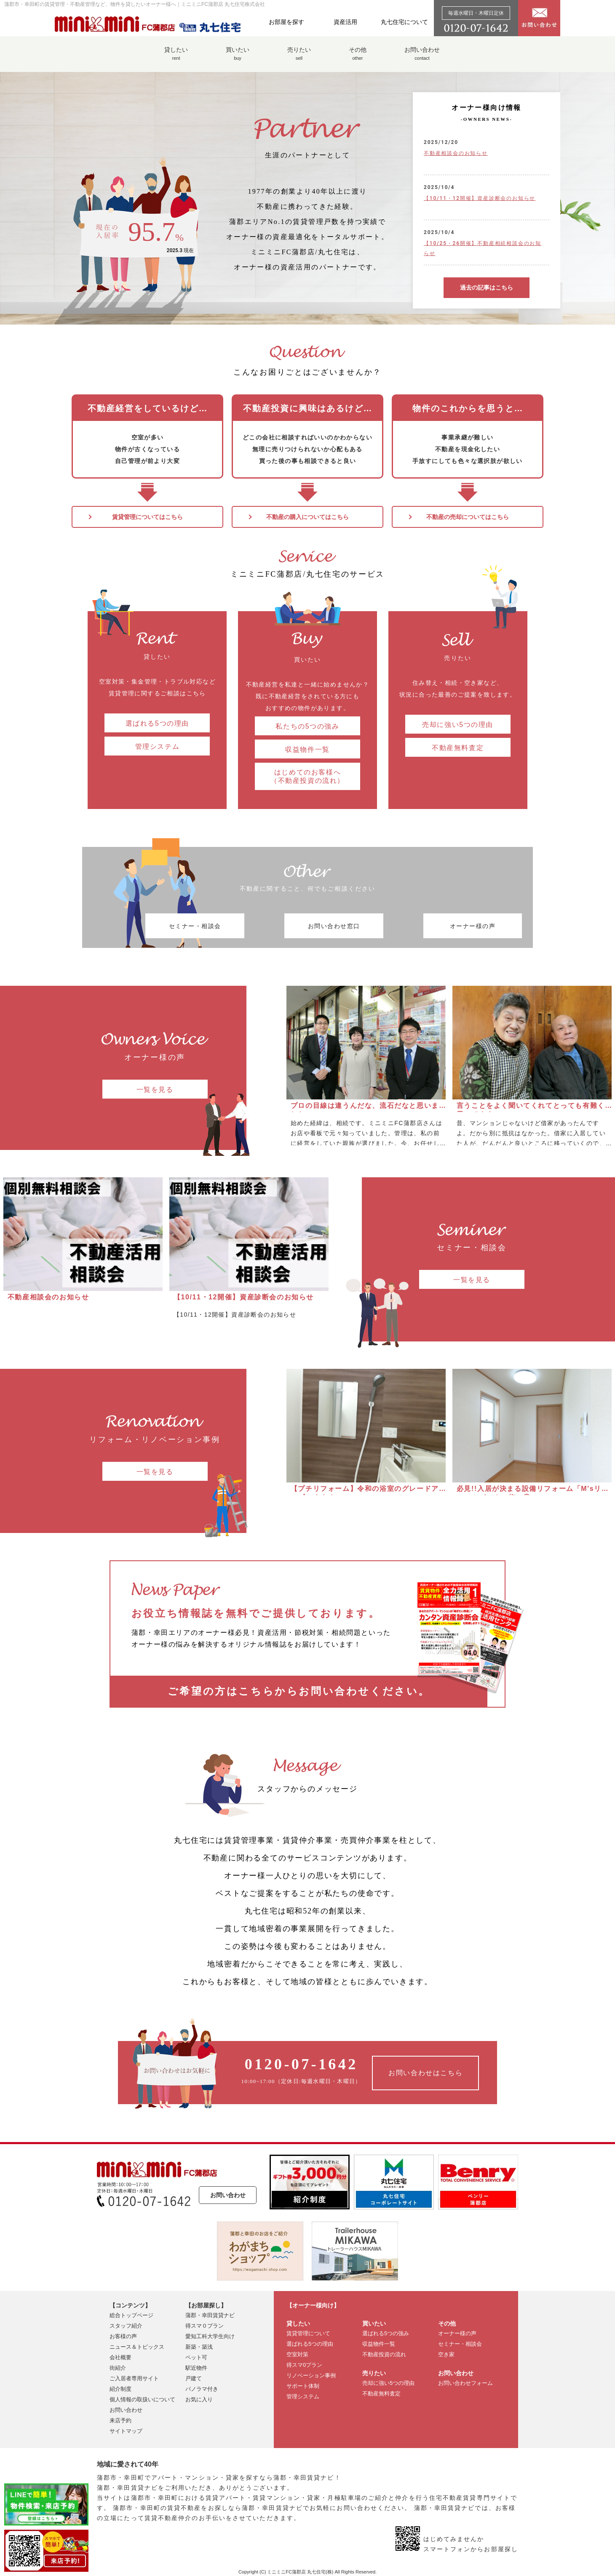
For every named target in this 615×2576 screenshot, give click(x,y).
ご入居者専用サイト (134, 2377)
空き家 (446, 2353)
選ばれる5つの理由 (157, 722)
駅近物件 (196, 2366)
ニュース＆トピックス (137, 2345)
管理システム (157, 745)
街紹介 (118, 2366)
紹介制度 (120, 2387)
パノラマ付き (201, 2387)
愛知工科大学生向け (210, 2335)
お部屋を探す (286, 22)
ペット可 (196, 2356)
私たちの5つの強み (307, 725)
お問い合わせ (422, 58)
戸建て (193, 2377)
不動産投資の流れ (384, 2353)
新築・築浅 (199, 2345)
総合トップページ (131, 2314)
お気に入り (199, 2398)
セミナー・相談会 (198, 925)
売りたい (299, 58)
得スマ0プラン (304, 2363)
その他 (357, 58)
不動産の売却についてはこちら (467, 516)
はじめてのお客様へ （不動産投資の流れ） (307, 775)
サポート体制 (302, 2385)
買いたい (237, 58)
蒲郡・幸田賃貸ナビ (210, 2314)
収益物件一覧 (307, 748)
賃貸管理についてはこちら (147, 516)
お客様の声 (123, 2335)
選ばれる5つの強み (385, 2332)
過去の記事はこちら (486, 287)
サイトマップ (126, 2430)
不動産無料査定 (458, 746)
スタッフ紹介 (126, 2324)
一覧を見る (155, 1088)
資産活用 (345, 22)
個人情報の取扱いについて (142, 2398)
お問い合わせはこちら (425, 2072)
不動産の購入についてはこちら (307, 516)
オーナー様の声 (417, 925)
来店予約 (120, 2419)
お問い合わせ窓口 (307, 925)
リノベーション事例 (311, 2374)
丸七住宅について (404, 22)
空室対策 (297, 2353)
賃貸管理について (308, 2332)
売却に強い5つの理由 (457, 723)
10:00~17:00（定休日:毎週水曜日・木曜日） (301, 2068)
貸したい (176, 58)
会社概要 (120, 2356)
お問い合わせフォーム (465, 2382)
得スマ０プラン (204, 2324)
